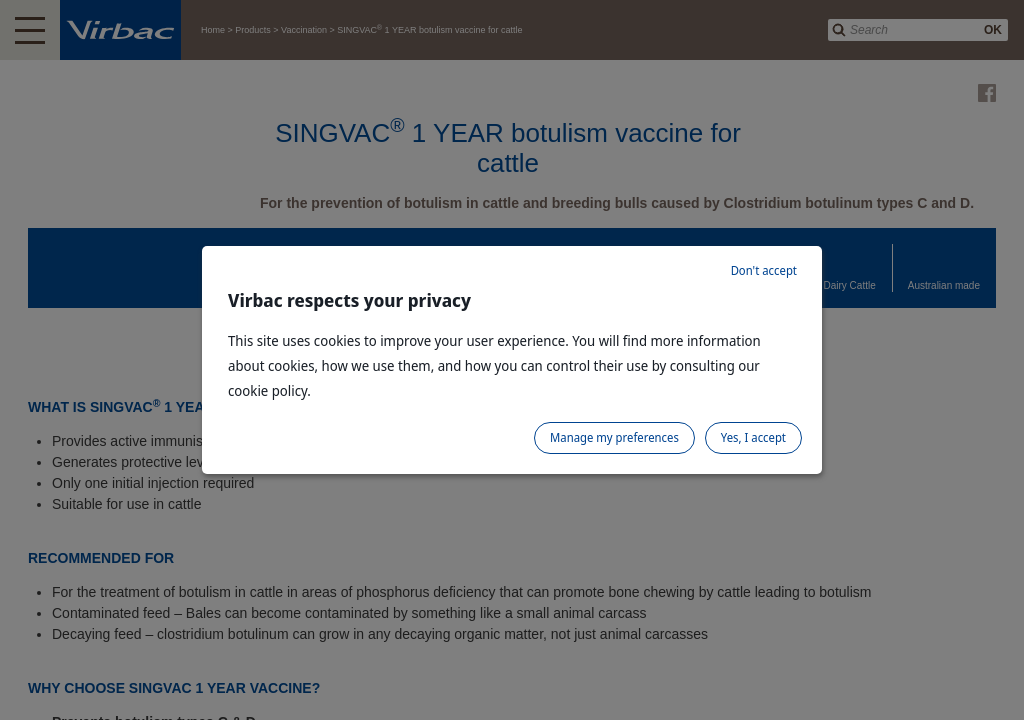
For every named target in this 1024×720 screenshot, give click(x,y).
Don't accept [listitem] (764, 270)
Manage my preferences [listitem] (614, 437)
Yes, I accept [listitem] (753, 437)
